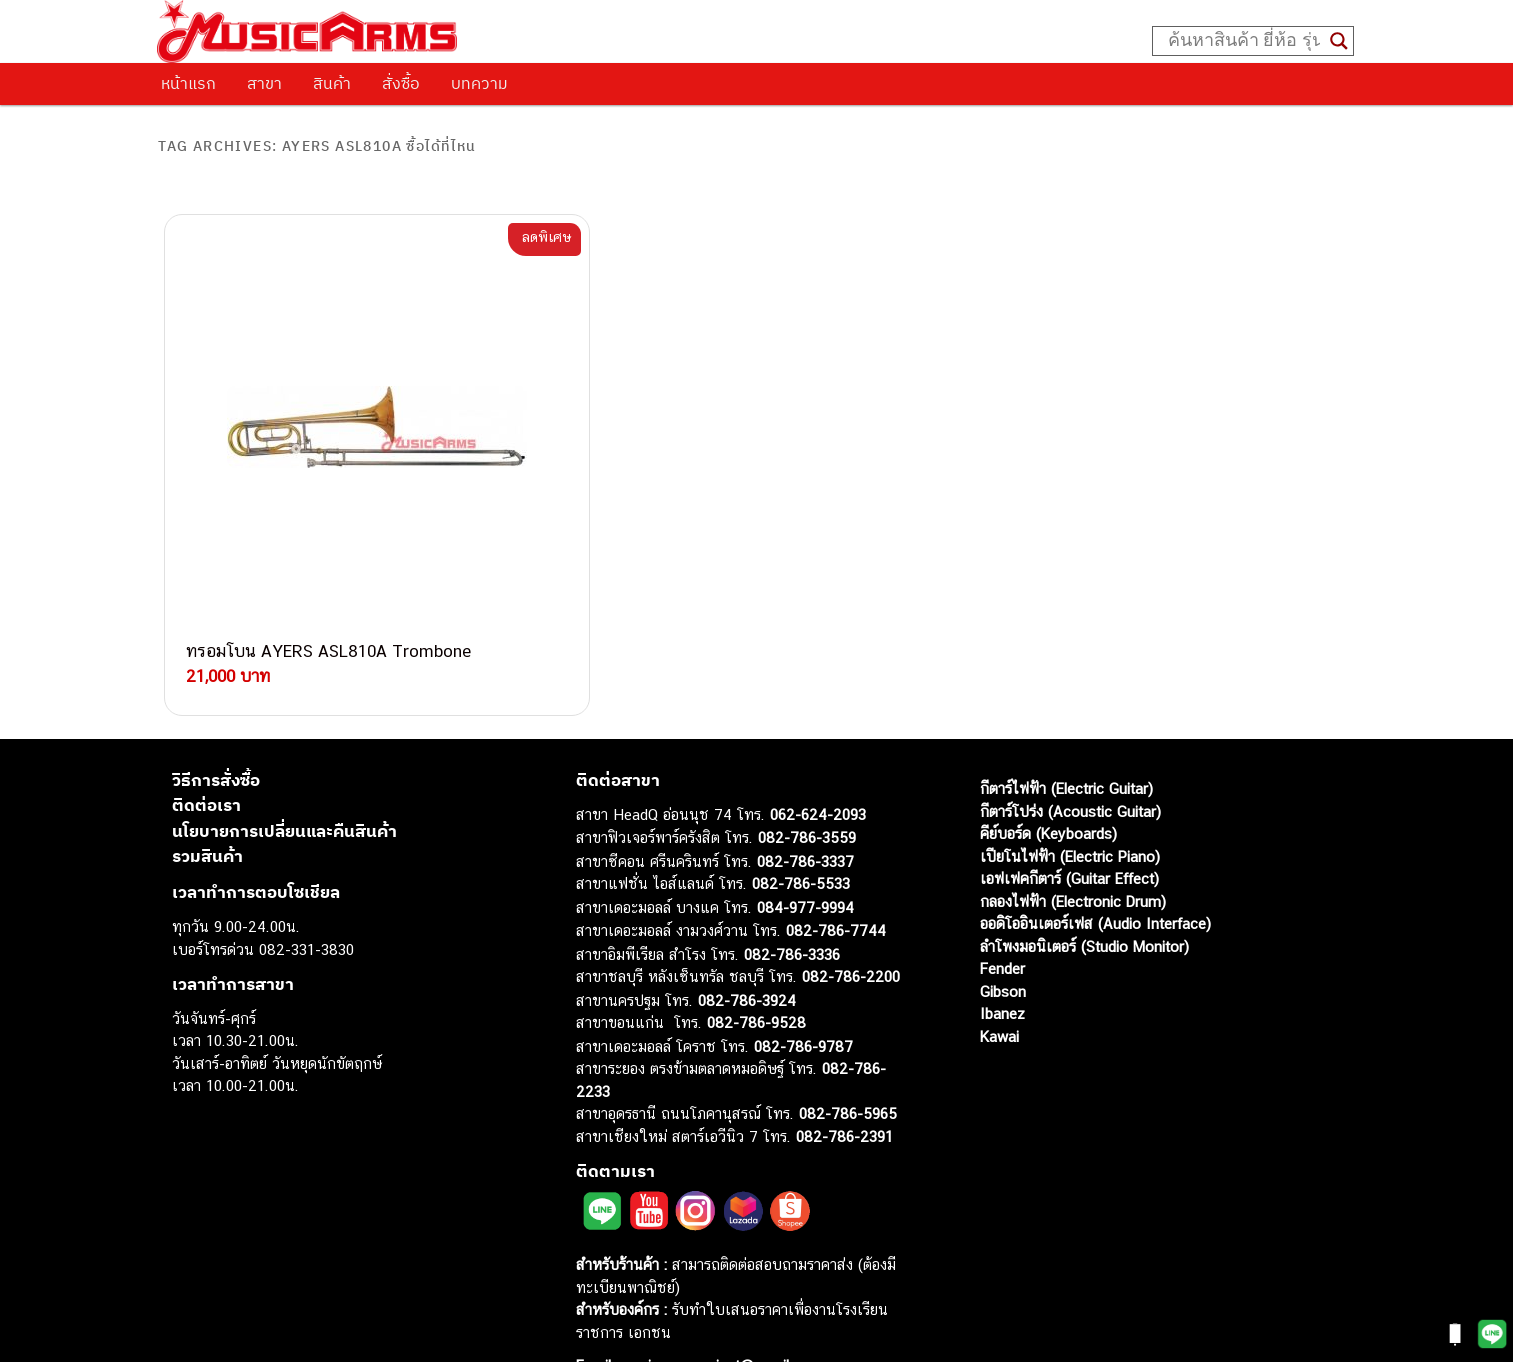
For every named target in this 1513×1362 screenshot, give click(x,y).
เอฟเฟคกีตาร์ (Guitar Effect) (1069, 825)
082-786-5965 (848, 1060)
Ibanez (1002, 960)
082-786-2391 (844, 1083)
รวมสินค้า (207, 803)
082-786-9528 (756, 969)
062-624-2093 (818, 761)
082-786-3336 (792, 901)
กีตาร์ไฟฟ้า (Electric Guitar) (1066, 735)
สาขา (264, 83)
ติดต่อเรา (206, 752)
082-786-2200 (851, 923)
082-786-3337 (805, 808)
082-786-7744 (836, 877)
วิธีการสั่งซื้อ (216, 727)
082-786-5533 (801, 830)
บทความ (479, 83)
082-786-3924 (747, 947)
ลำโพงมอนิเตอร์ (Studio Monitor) (1084, 893)
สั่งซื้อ (401, 83)
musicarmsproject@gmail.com (718, 1312)
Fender (1002, 915)
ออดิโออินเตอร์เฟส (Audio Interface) (1095, 870)
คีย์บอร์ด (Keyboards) (1048, 780)
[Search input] (1244, 41)
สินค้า (332, 83)
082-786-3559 (807, 784)
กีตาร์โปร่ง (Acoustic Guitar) (1070, 758)
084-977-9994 (805, 854)
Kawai (999, 983)
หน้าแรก (188, 83)
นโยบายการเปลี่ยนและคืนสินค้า (284, 778)
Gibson (1003, 938)
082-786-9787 (803, 993)
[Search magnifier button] (1339, 41)
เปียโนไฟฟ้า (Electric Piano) (1070, 803)
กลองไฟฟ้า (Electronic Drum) (1073, 848)
